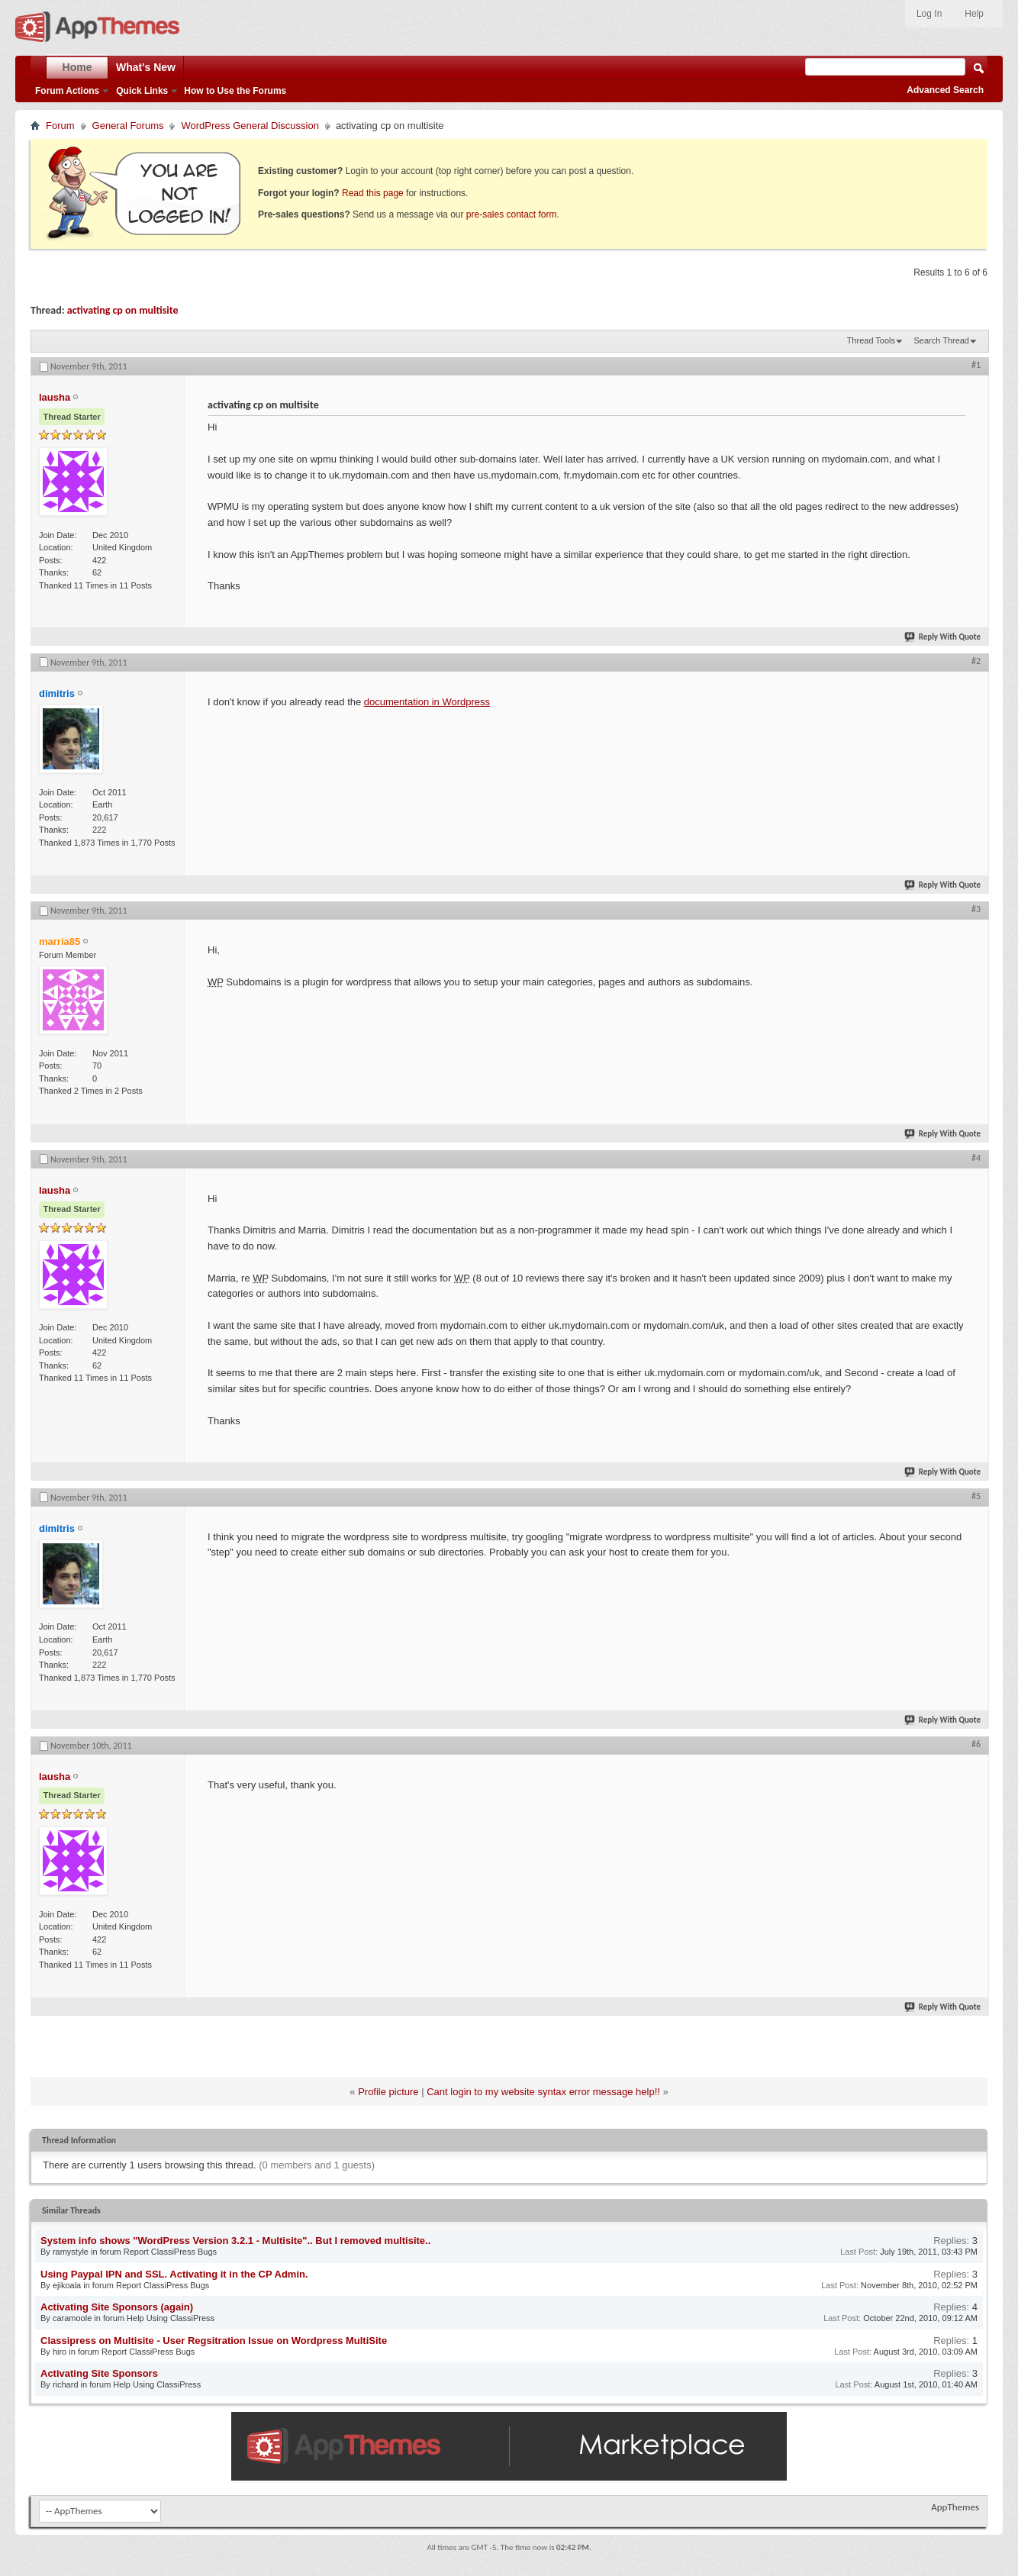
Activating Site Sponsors (99, 2373)
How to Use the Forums (235, 90)
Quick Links (142, 90)
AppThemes (955, 2507)
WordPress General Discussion (249, 125)
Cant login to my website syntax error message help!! (543, 2091)
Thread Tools (871, 340)
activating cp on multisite (123, 310)
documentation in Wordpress (427, 702)
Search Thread (941, 340)
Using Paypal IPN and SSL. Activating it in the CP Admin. (174, 2274)
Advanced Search (945, 90)
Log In (929, 13)
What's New (146, 67)
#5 (976, 1496)
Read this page (373, 193)
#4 (976, 1158)
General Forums (128, 125)
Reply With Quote (943, 637)
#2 (976, 661)
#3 (976, 909)
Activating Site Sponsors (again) (116, 2307)
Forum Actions (67, 90)
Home (77, 67)
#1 (976, 364)
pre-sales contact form (511, 214)
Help (974, 13)
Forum (60, 125)
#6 (976, 1744)
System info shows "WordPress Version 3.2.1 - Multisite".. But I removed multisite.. (235, 2240)
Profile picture (388, 2091)
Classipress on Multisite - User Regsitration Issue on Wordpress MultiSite (213, 2340)
